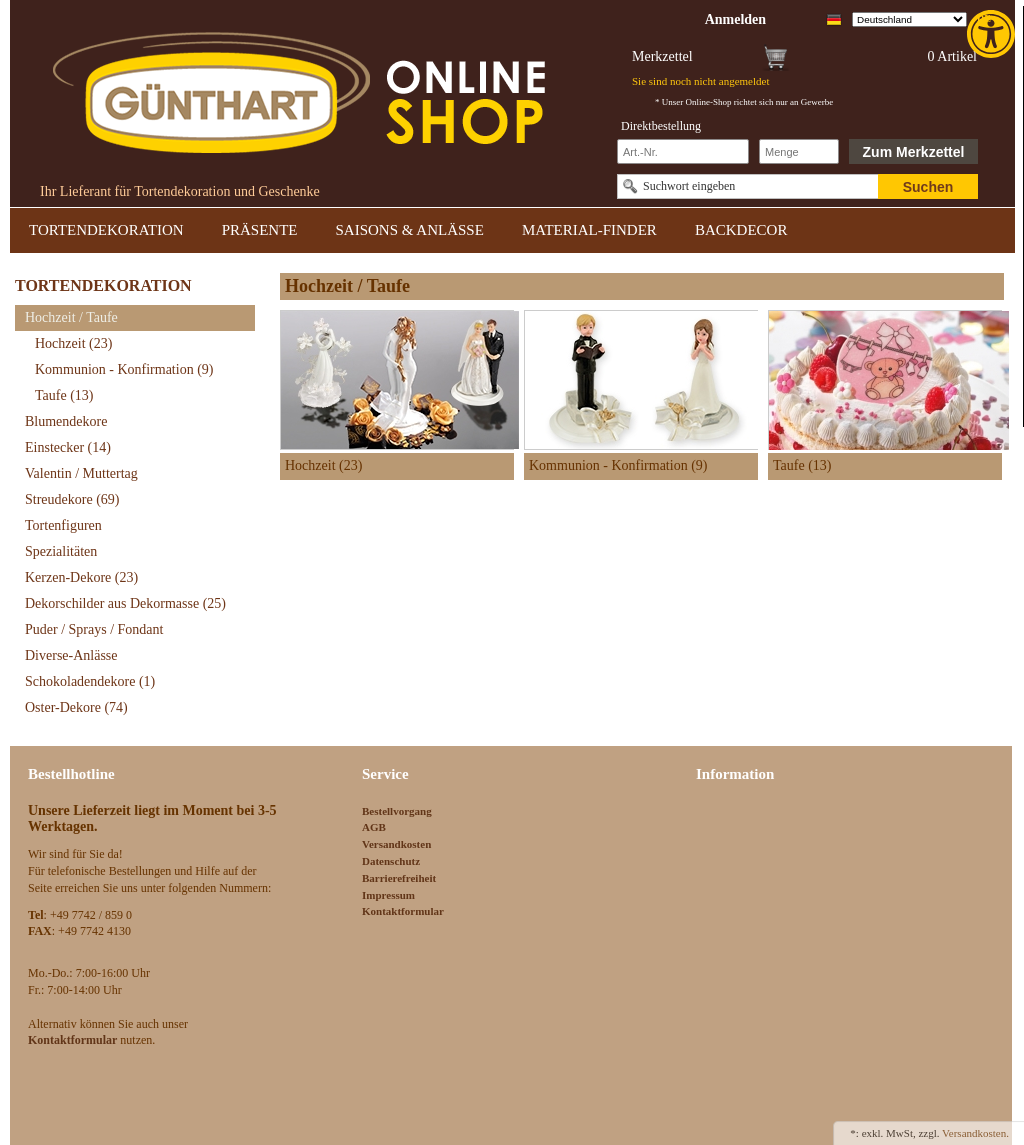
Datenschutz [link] (391, 861)
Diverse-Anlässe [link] (71, 655)
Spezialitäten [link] (61, 551)
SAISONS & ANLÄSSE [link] (410, 230)
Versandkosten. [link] (975, 1133)
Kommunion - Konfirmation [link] (124, 369)
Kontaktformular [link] (403, 911)
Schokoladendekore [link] (90, 681)
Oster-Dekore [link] (76, 707)
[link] (993, 34)
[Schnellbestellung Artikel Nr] (683, 151)
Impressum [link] (388, 895)
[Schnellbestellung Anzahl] (799, 151)
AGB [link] (374, 827)
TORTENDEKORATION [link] (106, 230)
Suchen (928, 187)
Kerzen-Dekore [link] (81, 577)
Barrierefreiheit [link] (399, 878)
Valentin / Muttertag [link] (81, 473)
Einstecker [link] (68, 447)
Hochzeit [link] (73, 343)
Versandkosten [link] (396, 844)
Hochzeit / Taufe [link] (71, 317)
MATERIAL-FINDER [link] (589, 230)
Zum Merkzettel (914, 152)
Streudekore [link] (72, 499)
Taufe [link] (64, 395)
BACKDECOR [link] (741, 230)
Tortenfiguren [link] (63, 525)
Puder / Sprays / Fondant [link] (94, 629)
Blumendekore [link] (66, 421)
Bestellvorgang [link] (397, 811)
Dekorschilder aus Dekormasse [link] (125, 603)
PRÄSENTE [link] (260, 230)
